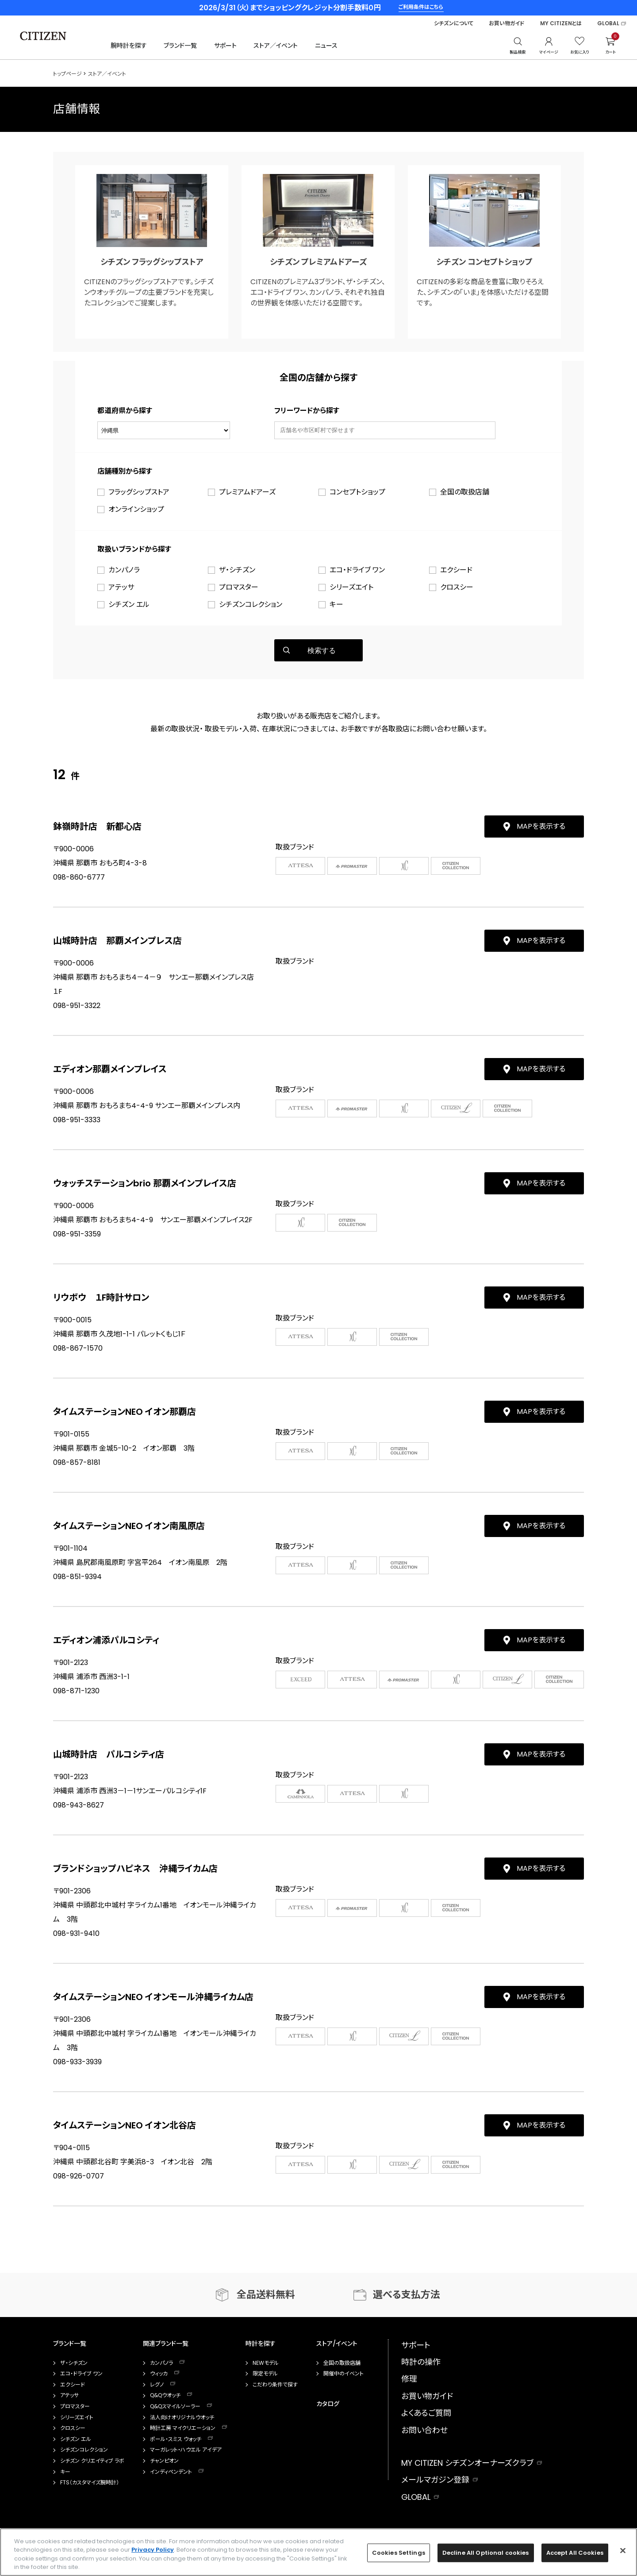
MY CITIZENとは (561, 23)
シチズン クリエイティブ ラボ (92, 2460)
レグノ (157, 2384)
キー (336, 604)
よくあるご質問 (426, 2413)
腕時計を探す (129, 45)
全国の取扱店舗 (464, 492)
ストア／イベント (275, 45)
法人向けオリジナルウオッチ (182, 2417)
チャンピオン (164, 2460)
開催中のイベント (343, 2373)
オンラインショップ (136, 509)
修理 (409, 2379)
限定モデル (265, 2373)
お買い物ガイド (507, 23)
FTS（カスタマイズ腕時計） (89, 2482)
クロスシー (456, 587)
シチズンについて (453, 23)
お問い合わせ (424, 2430)
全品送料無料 (266, 2295)
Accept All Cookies (574, 2553)
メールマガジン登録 (435, 2480)
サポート (225, 45)
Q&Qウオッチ (165, 2395)
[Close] (623, 2550)
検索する (321, 650)
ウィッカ (159, 2373)
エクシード (456, 570)
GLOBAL (608, 23)
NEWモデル (266, 2363)
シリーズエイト (351, 587)
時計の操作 (421, 2362)
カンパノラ (124, 570)
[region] (318, 2552)
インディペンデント (171, 2472)
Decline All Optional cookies (485, 2553)
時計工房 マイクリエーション (182, 2428)
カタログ (327, 2404)
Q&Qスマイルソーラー (175, 2406)
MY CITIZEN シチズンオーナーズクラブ (467, 2463)
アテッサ (121, 587)
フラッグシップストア (138, 492)
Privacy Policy (152, 2549)
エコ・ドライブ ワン (357, 570)
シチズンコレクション (250, 604)
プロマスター (238, 587)
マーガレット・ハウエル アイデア (186, 2449)
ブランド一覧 (180, 45)
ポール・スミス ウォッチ (175, 2439)
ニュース (326, 45)
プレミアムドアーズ (247, 492)
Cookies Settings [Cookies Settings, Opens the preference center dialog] (398, 2553)
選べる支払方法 (406, 2295)
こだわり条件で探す (275, 2384)
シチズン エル (129, 604)
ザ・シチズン (237, 570)
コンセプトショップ (357, 492)
